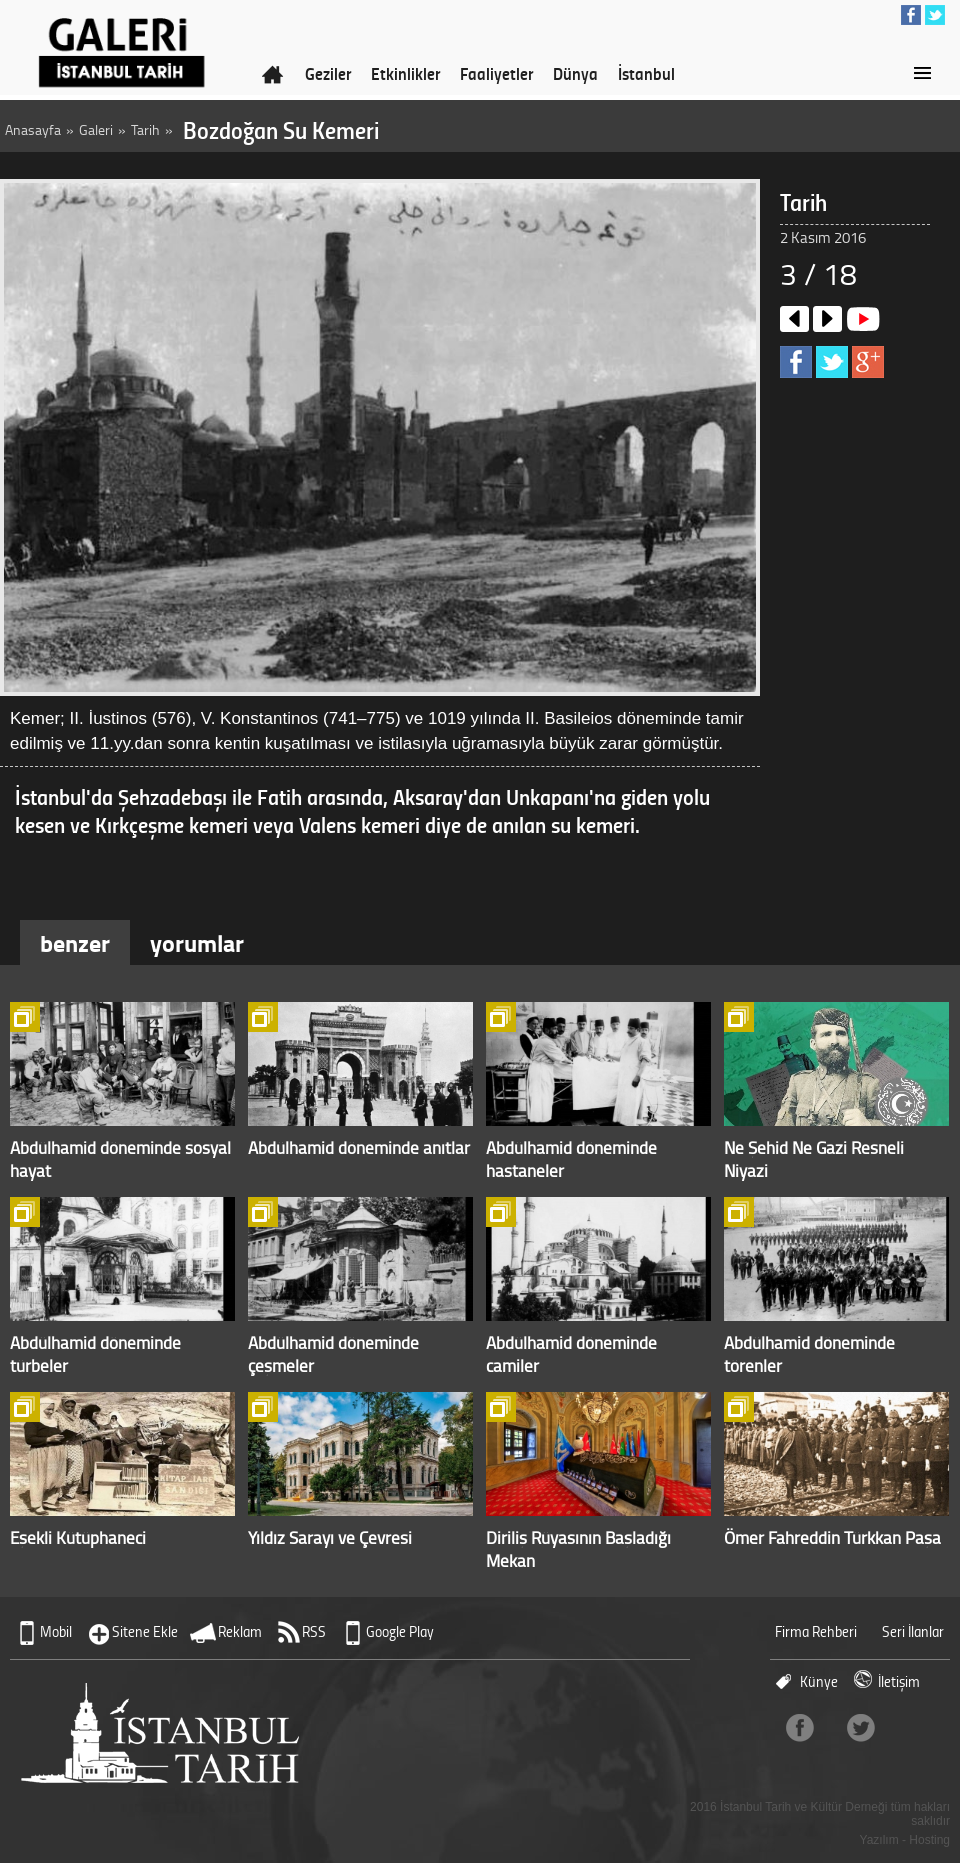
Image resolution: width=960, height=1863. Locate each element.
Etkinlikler (405, 73)
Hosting (929, 1840)
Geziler (328, 73)
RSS (314, 1631)
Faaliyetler (496, 73)
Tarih (145, 129)
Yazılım (879, 1840)
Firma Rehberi (816, 1631)
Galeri (96, 129)
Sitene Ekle (145, 1631)
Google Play (400, 1631)
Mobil (56, 1631)
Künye (819, 1681)
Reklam (240, 1631)
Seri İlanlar (913, 1631)
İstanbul (646, 73)
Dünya (575, 73)
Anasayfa (33, 129)
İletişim (899, 1681)
